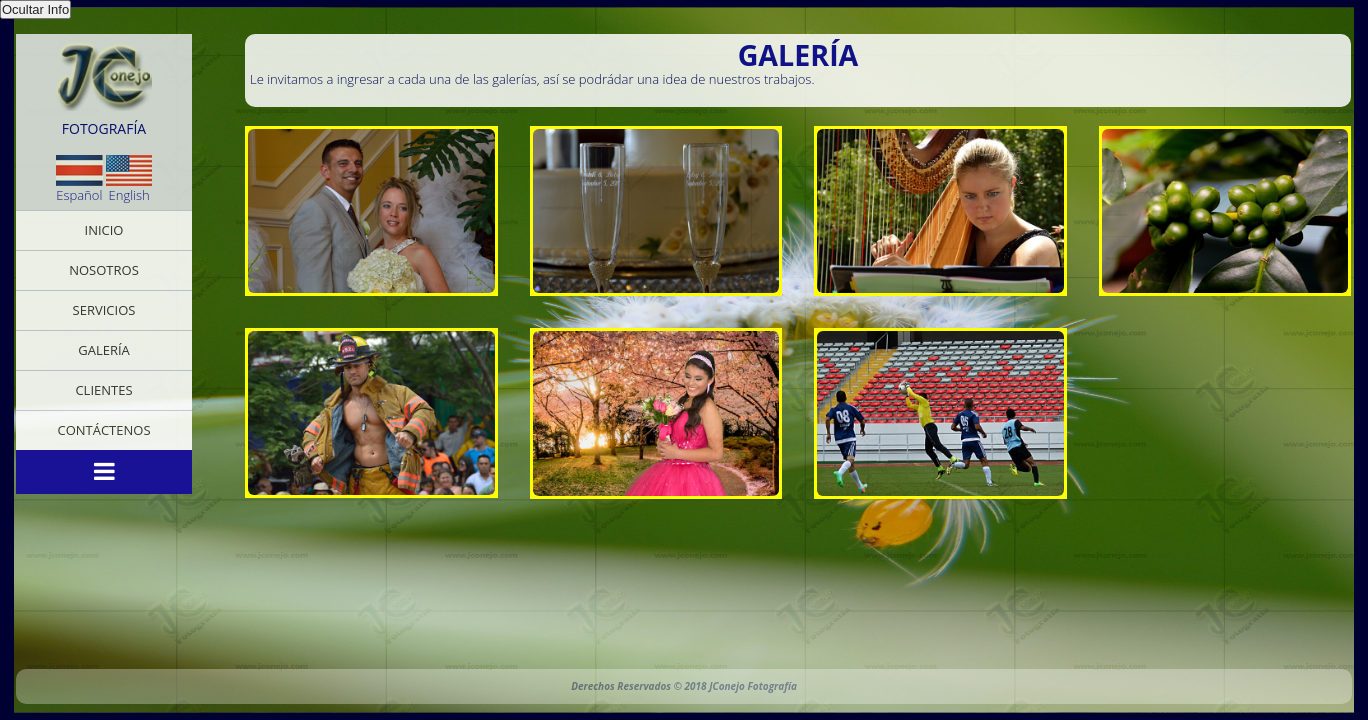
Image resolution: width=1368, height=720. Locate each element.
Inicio (104, 230)
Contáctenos (103, 430)
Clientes (103, 390)
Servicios (104, 310)
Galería (104, 350)
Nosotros (104, 270)
